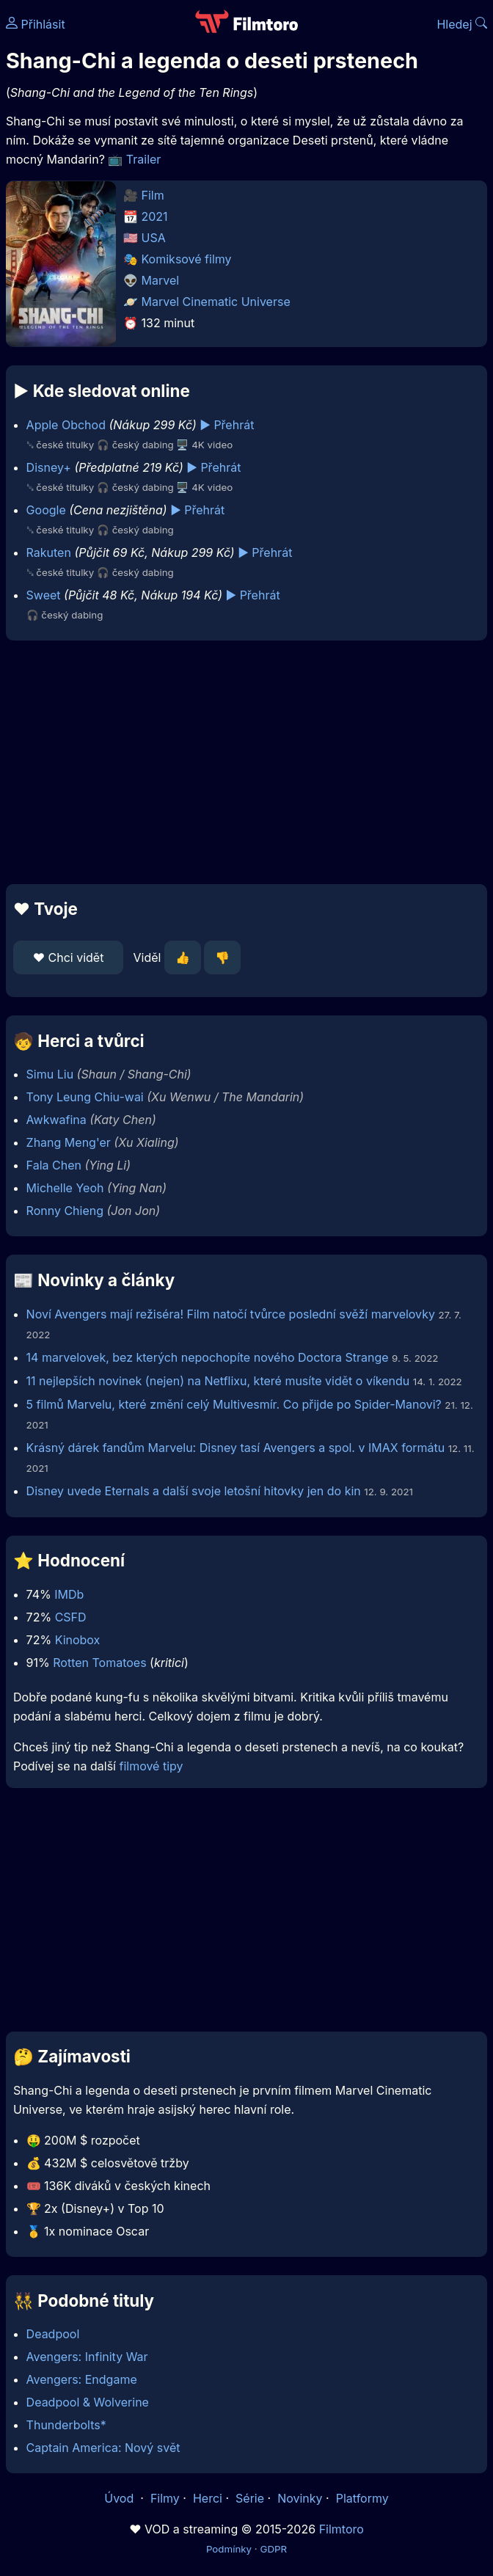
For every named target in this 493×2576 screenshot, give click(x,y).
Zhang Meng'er (68, 1142)
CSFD (71, 1617)
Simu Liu (50, 1074)
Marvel (161, 280)
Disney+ (48, 467)
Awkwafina (56, 1119)
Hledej (462, 24)
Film (153, 195)
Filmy (165, 2498)
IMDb (69, 1594)
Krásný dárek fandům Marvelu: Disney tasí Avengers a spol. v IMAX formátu (235, 1447)
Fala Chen (53, 1165)
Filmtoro (341, 2529)
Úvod (120, 2498)
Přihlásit (35, 24)
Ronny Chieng (64, 1210)
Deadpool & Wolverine (87, 2402)
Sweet (43, 595)
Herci (207, 2498)
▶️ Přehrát (227, 424)
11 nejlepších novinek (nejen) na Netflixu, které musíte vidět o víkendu (218, 1380)
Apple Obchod (66, 424)
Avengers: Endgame (81, 2379)
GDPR (273, 2549)
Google (46, 510)
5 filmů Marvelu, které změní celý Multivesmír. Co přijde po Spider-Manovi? (234, 1404)
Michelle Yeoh (65, 1188)
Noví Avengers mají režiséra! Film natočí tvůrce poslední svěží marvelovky (230, 1314)
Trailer (143, 159)
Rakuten (48, 552)
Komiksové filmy (187, 259)
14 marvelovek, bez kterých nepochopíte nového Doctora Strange (209, 1357)
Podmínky (229, 2549)
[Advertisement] (246, 762)
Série (249, 2498)
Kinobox (78, 1639)
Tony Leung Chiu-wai (85, 1097)
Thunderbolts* (66, 2425)
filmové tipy (151, 1766)
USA (154, 237)
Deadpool (53, 2334)
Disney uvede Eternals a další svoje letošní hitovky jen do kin (195, 1491)
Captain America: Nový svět (103, 2447)
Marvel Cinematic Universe (216, 301)
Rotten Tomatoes (99, 1662)
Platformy (362, 2498)
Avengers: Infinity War (87, 2356)
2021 (155, 216)
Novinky (299, 2498)
